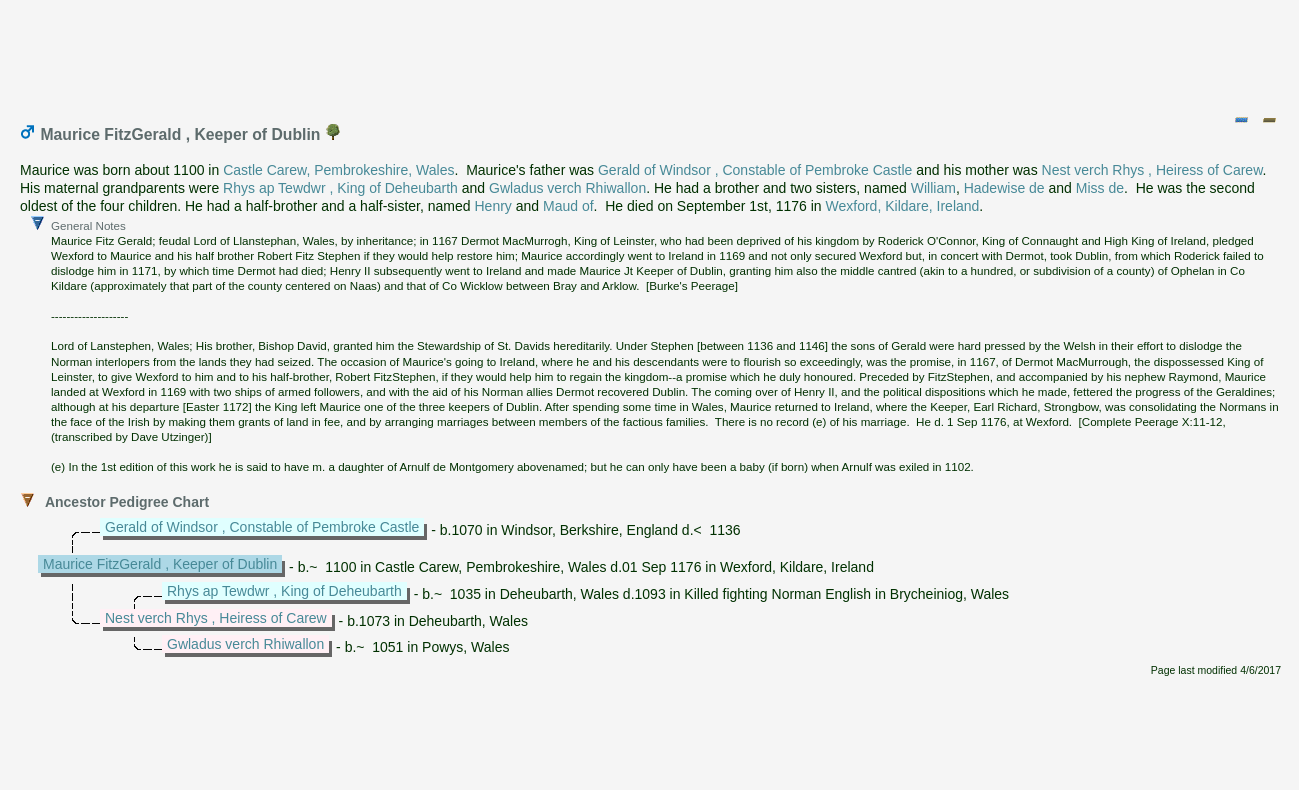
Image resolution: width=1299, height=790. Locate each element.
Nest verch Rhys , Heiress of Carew (1152, 170)
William (933, 188)
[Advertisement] (651, 53)
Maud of (568, 206)
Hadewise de (1004, 188)
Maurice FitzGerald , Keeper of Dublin (160, 564)
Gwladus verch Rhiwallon (567, 188)
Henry (493, 206)
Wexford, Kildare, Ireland (903, 206)
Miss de (1100, 188)
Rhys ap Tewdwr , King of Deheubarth (340, 188)
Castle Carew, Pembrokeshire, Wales (338, 170)
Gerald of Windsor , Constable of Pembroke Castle (755, 170)
